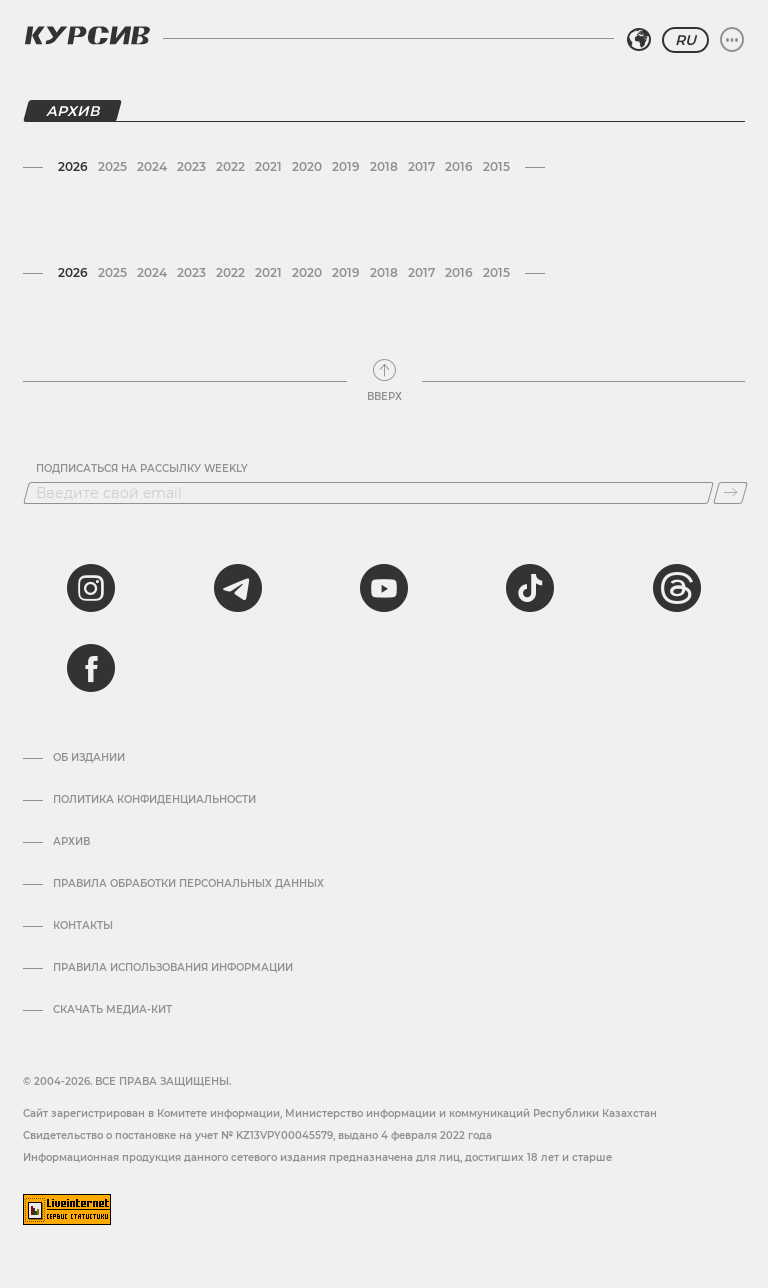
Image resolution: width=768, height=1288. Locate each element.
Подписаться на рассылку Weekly (142, 469)
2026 (73, 166)
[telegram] (238, 588)
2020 (307, 166)
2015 (496, 166)
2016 (459, 166)
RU (685, 40)
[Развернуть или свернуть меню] (732, 40)
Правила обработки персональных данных (188, 884)
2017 (421, 166)
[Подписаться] (730, 493)
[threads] (677, 588)
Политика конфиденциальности (154, 800)
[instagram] (91, 588)
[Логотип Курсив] (87, 35)
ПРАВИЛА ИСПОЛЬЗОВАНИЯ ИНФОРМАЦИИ (173, 968)
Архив (71, 842)
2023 (191, 166)
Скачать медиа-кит (112, 1010)
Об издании (89, 758)
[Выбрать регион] (639, 40)
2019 (346, 166)
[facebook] (91, 668)
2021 (268, 166)
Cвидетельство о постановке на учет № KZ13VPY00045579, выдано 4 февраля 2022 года (257, 1135)
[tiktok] (530, 588)
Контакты (83, 926)
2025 (112, 166)
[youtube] (384, 588)
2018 (384, 166)
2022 (230, 166)
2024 (152, 166)
